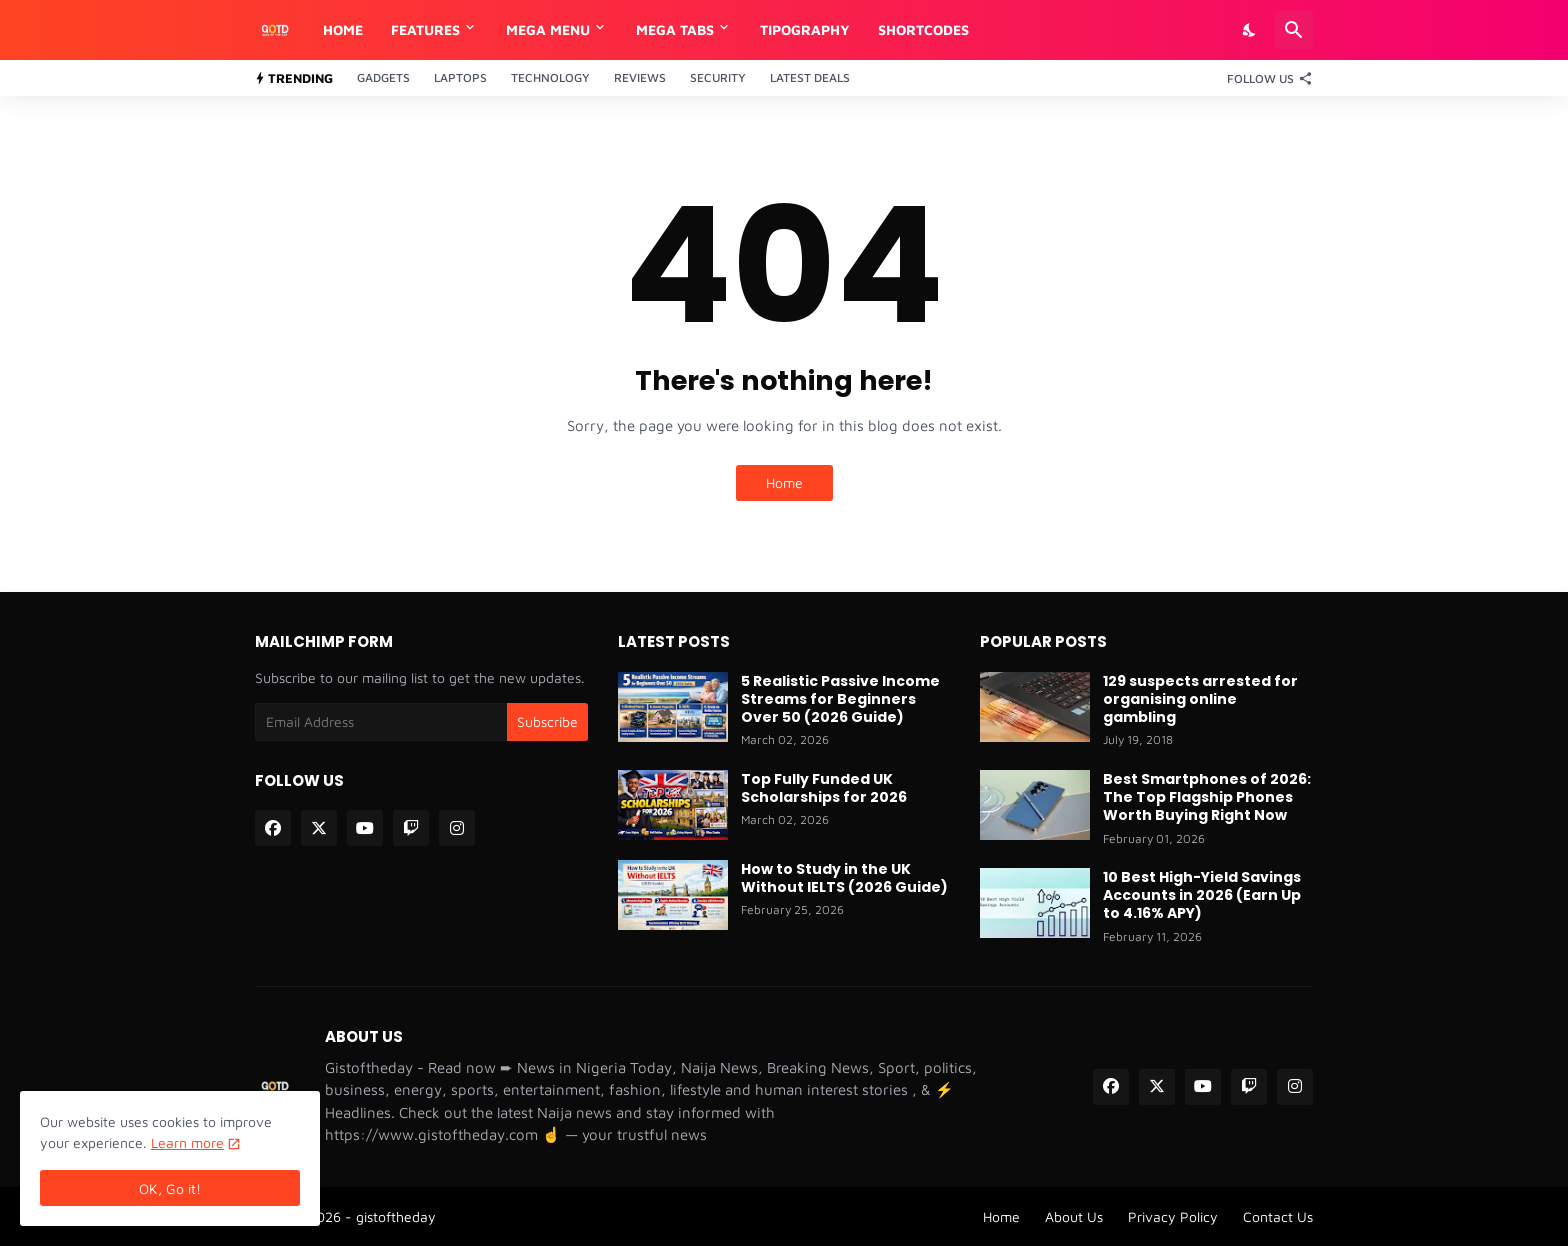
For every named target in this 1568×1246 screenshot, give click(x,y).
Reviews (640, 77)
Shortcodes (923, 29)
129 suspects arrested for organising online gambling (1200, 699)
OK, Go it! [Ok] (170, 1188)
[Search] (1294, 30)
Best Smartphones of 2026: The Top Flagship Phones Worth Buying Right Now (1207, 797)
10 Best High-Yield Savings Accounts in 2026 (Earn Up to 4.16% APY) (1202, 895)
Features (425, 29)
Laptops (460, 77)
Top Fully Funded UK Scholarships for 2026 (824, 788)
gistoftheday (396, 1216)
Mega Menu (548, 29)
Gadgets (383, 77)
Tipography (805, 29)
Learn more (187, 1142)
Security (718, 77)
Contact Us (1278, 1216)
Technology (550, 77)
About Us (1074, 1216)
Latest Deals (810, 77)
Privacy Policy (1173, 1216)
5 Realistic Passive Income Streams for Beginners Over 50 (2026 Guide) (840, 699)
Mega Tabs (675, 29)
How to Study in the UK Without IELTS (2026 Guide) (844, 878)
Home (343, 29)
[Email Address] (381, 722)
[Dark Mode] (1250, 30)
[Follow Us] (1265, 78)
